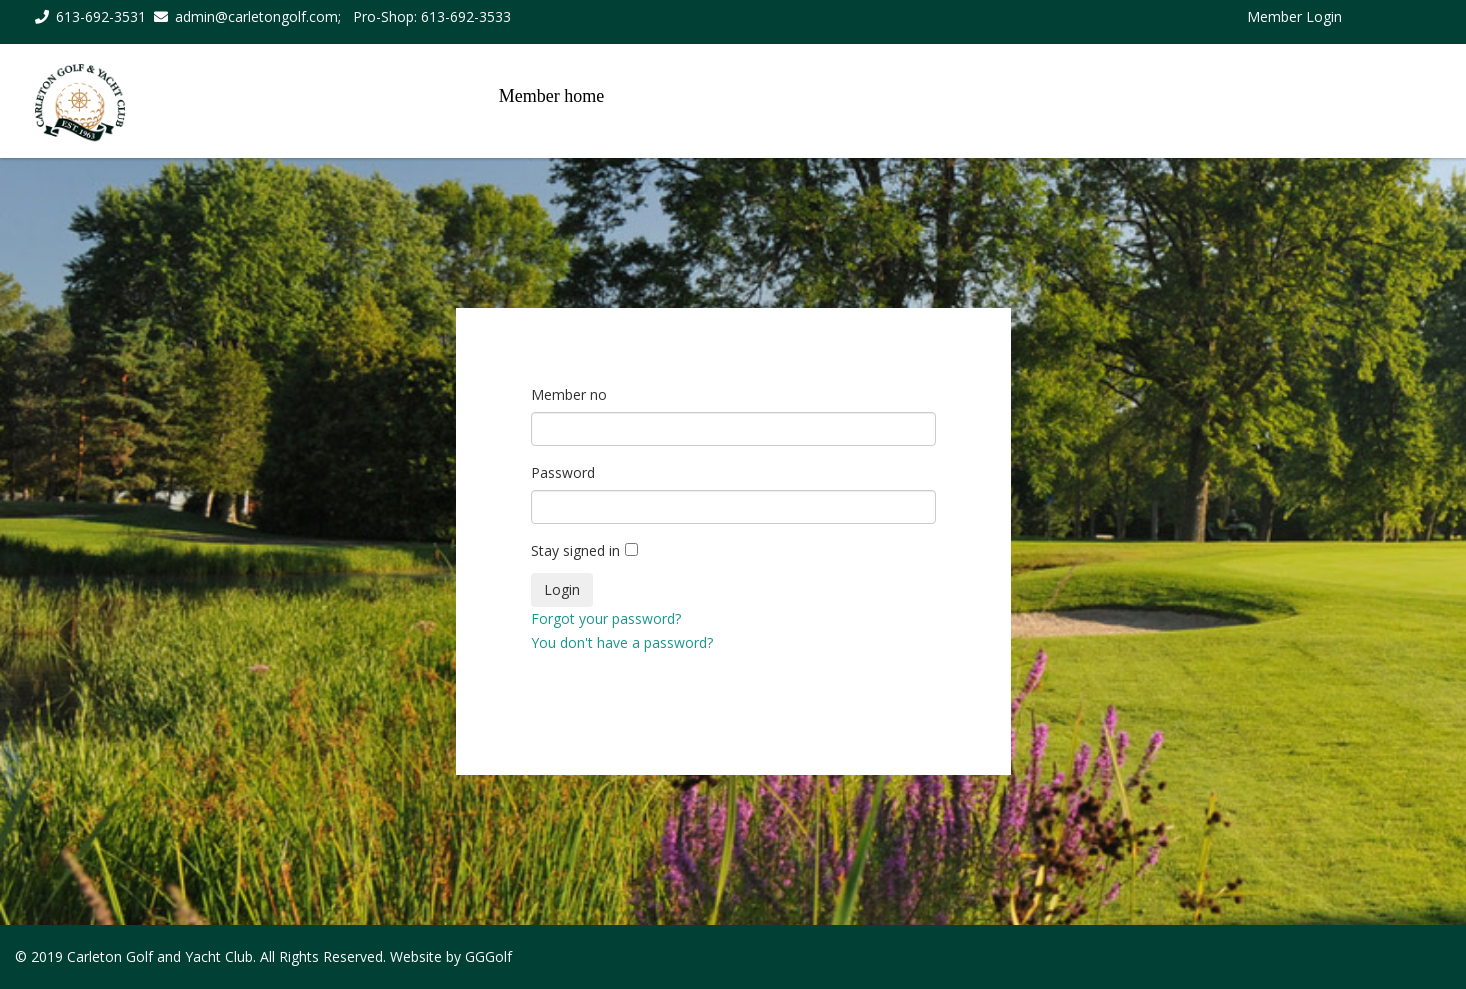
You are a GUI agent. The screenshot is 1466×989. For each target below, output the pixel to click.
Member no (569, 394)
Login (562, 589)
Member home (551, 96)
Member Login (1294, 16)
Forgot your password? (606, 618)
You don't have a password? (622, 642)
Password (563, 472)
